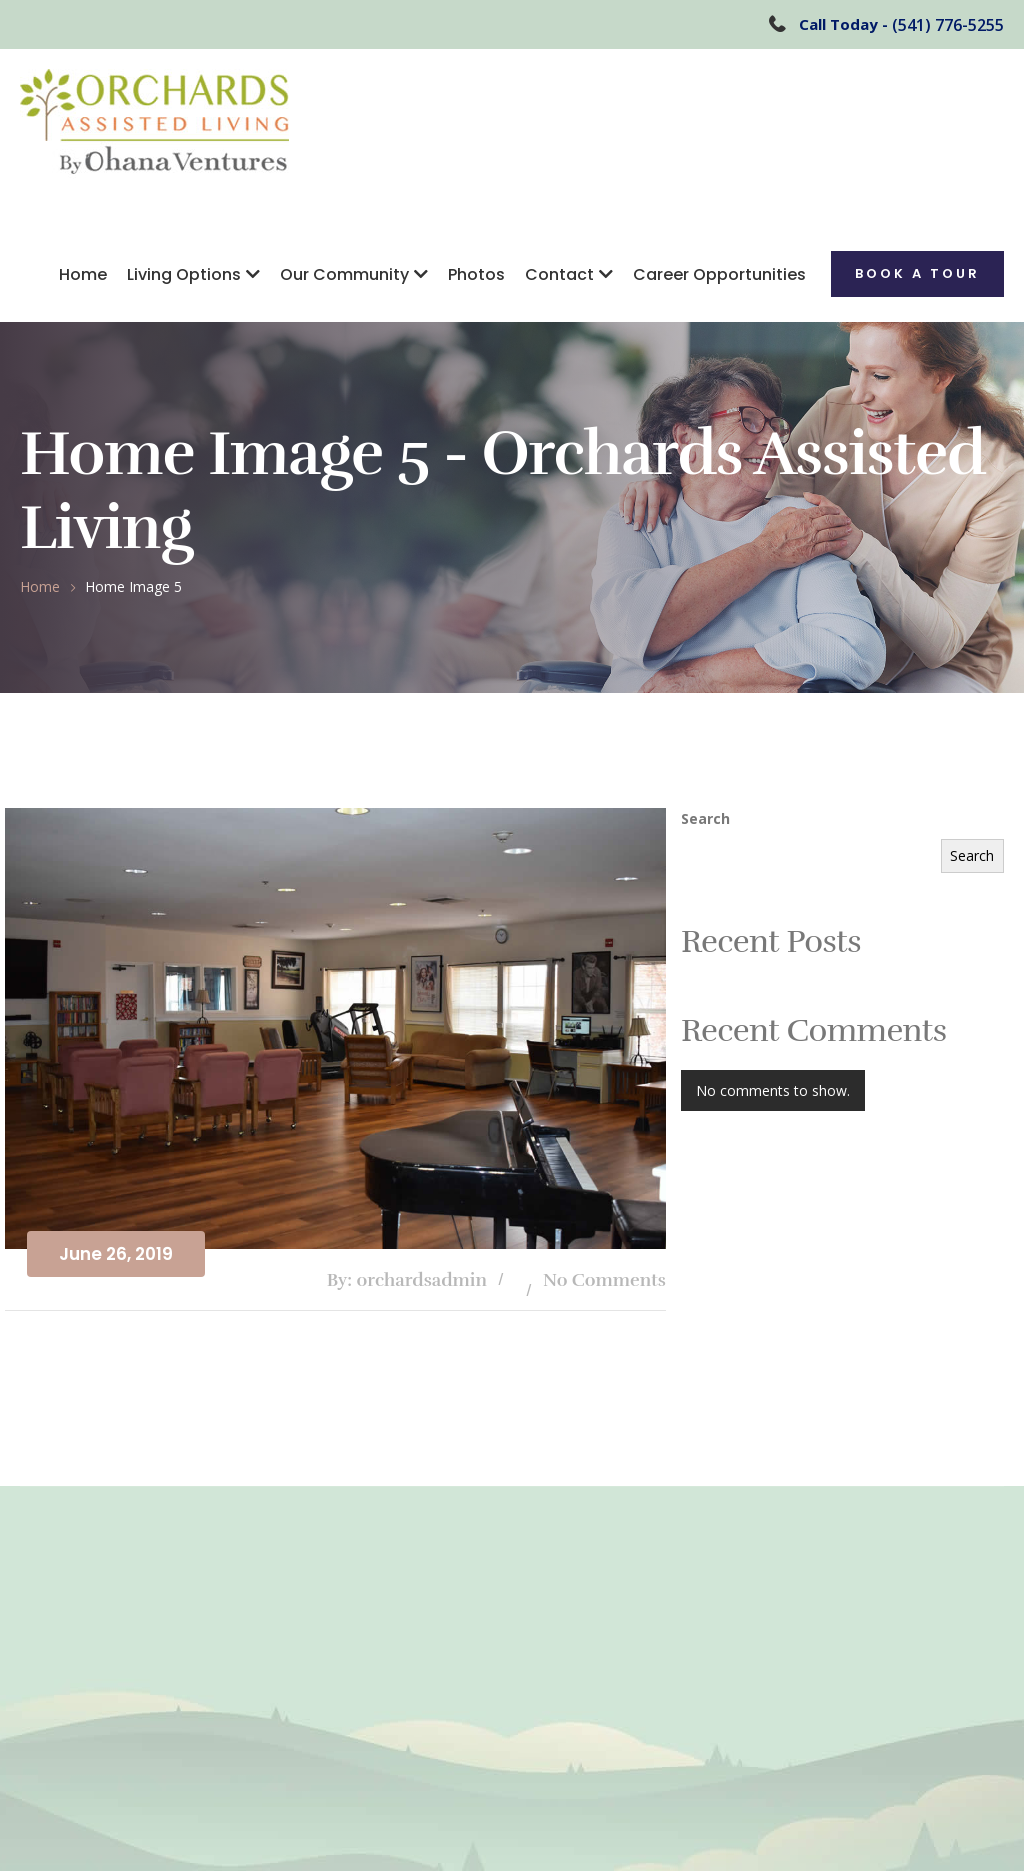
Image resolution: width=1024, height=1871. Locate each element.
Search (705, 818)
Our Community (344, 274)
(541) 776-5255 (948, 25)
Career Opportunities (719, 274)
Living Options (184, 274)
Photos (476, 274)
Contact (559, 274)
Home (83, 274)
